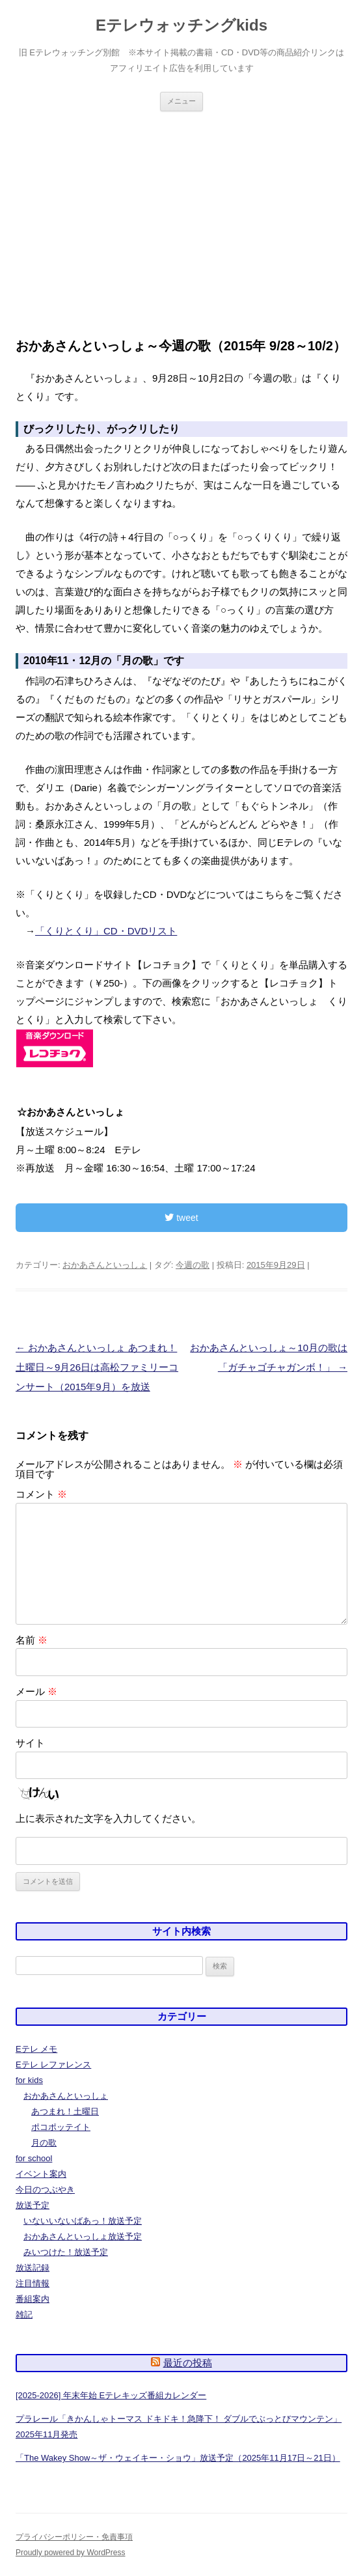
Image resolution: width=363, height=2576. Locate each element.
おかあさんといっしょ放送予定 (82, 2236)
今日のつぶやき (45, 2189)
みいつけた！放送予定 (65, 2252)
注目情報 (32, 2283)
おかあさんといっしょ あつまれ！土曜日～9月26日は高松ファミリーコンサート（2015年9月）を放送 (97, 1367)
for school (34, 2158)
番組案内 (32, 2299)
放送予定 (32, 2205)
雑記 (24, 2314)
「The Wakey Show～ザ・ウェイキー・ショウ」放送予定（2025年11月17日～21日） (178, 2458)
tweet (181, 1217)
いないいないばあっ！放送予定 (82, 2221)
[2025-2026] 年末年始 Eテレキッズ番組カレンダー (111, 2395)
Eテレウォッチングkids (181, 25)
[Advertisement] (181, 209)
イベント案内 (41, 2174)
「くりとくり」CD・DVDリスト (106, 930)
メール (36, 1691)
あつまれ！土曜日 (65, 2111)
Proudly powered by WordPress (71, 2552)
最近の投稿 (187, 2362)
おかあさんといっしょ (104, 1265)
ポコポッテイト (60, 2127)
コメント (41, 1494)
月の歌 (44, 2143)
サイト (30, 1742)
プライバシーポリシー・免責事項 (74, 2536)
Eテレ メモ (36, 2049)
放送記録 (32, 2268)
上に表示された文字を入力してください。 (108, 1818)
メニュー (181, 101)
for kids (29, 2080)
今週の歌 (192, 1265)
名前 (31, 1639)
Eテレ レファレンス (53, 2064)
